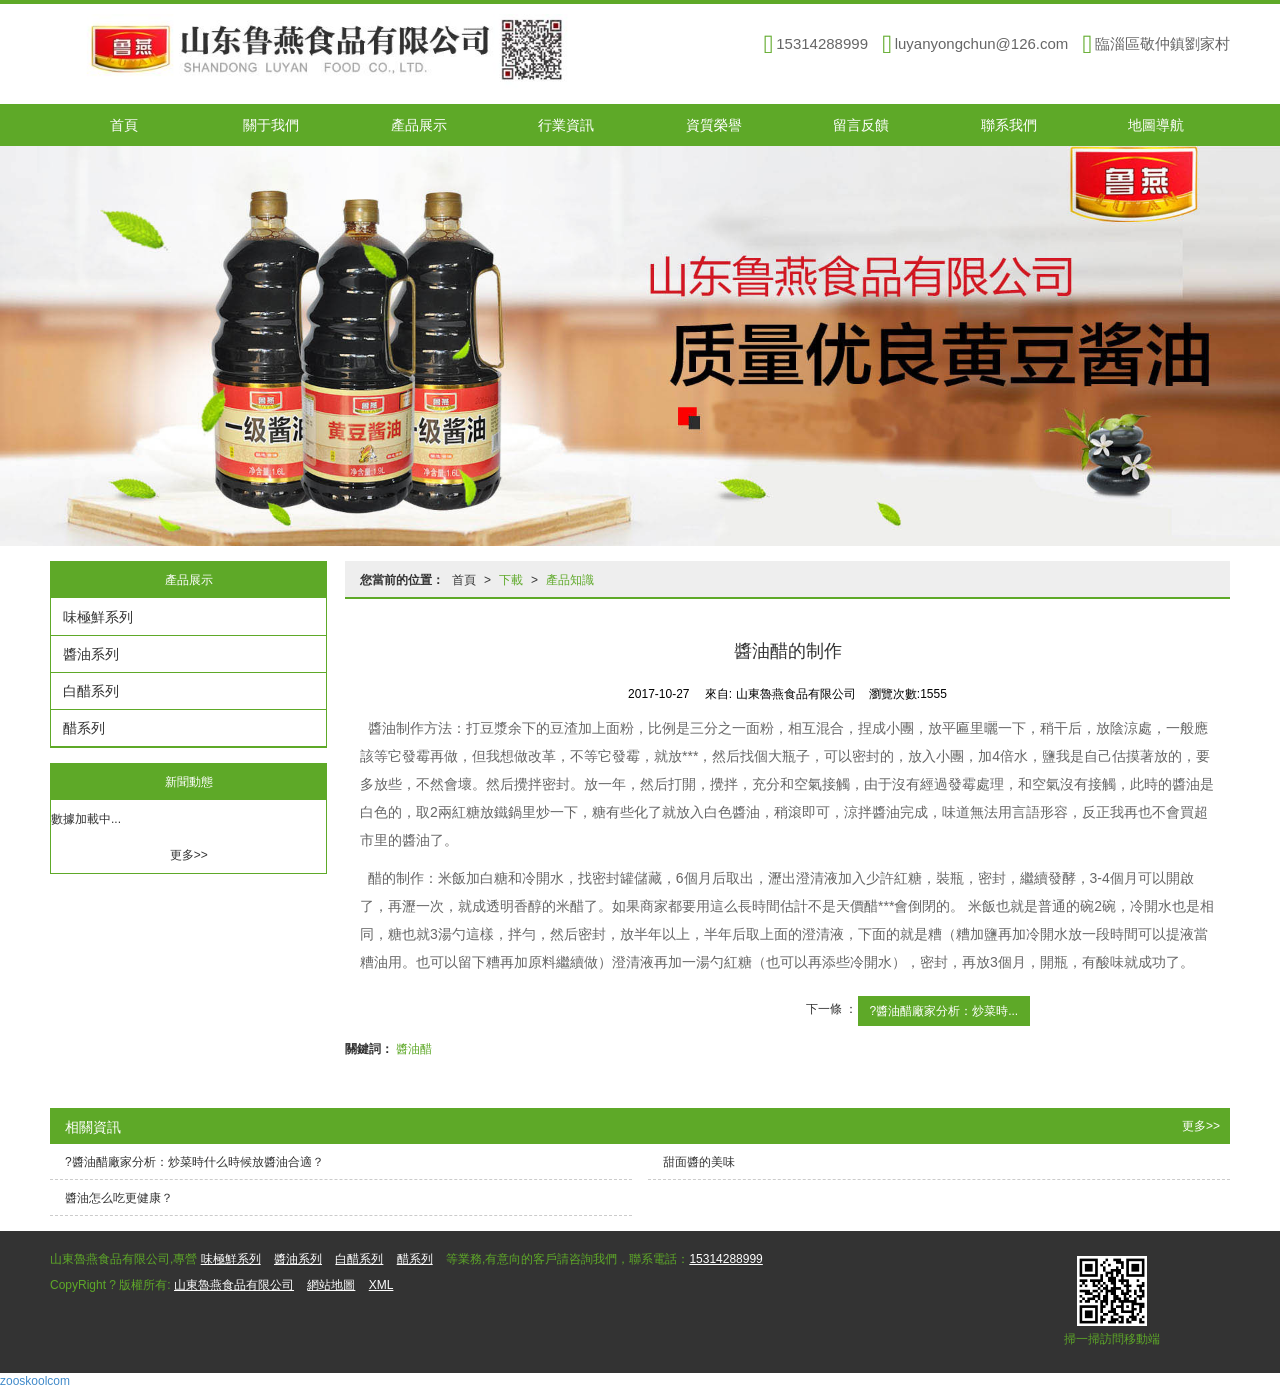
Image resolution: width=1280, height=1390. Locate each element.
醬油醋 (414, 1049)
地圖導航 (1156, 125)
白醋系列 (91, 691)
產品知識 (570, 580)
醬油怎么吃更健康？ (119, 1198)
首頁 (124, 125)
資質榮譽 (714, 125)
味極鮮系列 (98, 617)
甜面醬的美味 (699, 1162)
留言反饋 (861, 125)
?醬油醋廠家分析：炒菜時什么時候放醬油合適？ (194, 1162)
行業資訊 (566, 125)
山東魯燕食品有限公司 (234, 1285)
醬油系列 (91, 654)
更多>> (189, 855)
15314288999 (725, 1259)
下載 (511, 580)
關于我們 (271, 125)
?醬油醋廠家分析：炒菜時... (944, 1011)
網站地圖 (331, 1285)
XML (381, 1285)
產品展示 (419, 125)
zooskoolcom (35, 1381)
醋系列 (84, 728)
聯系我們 (1009, 125)
